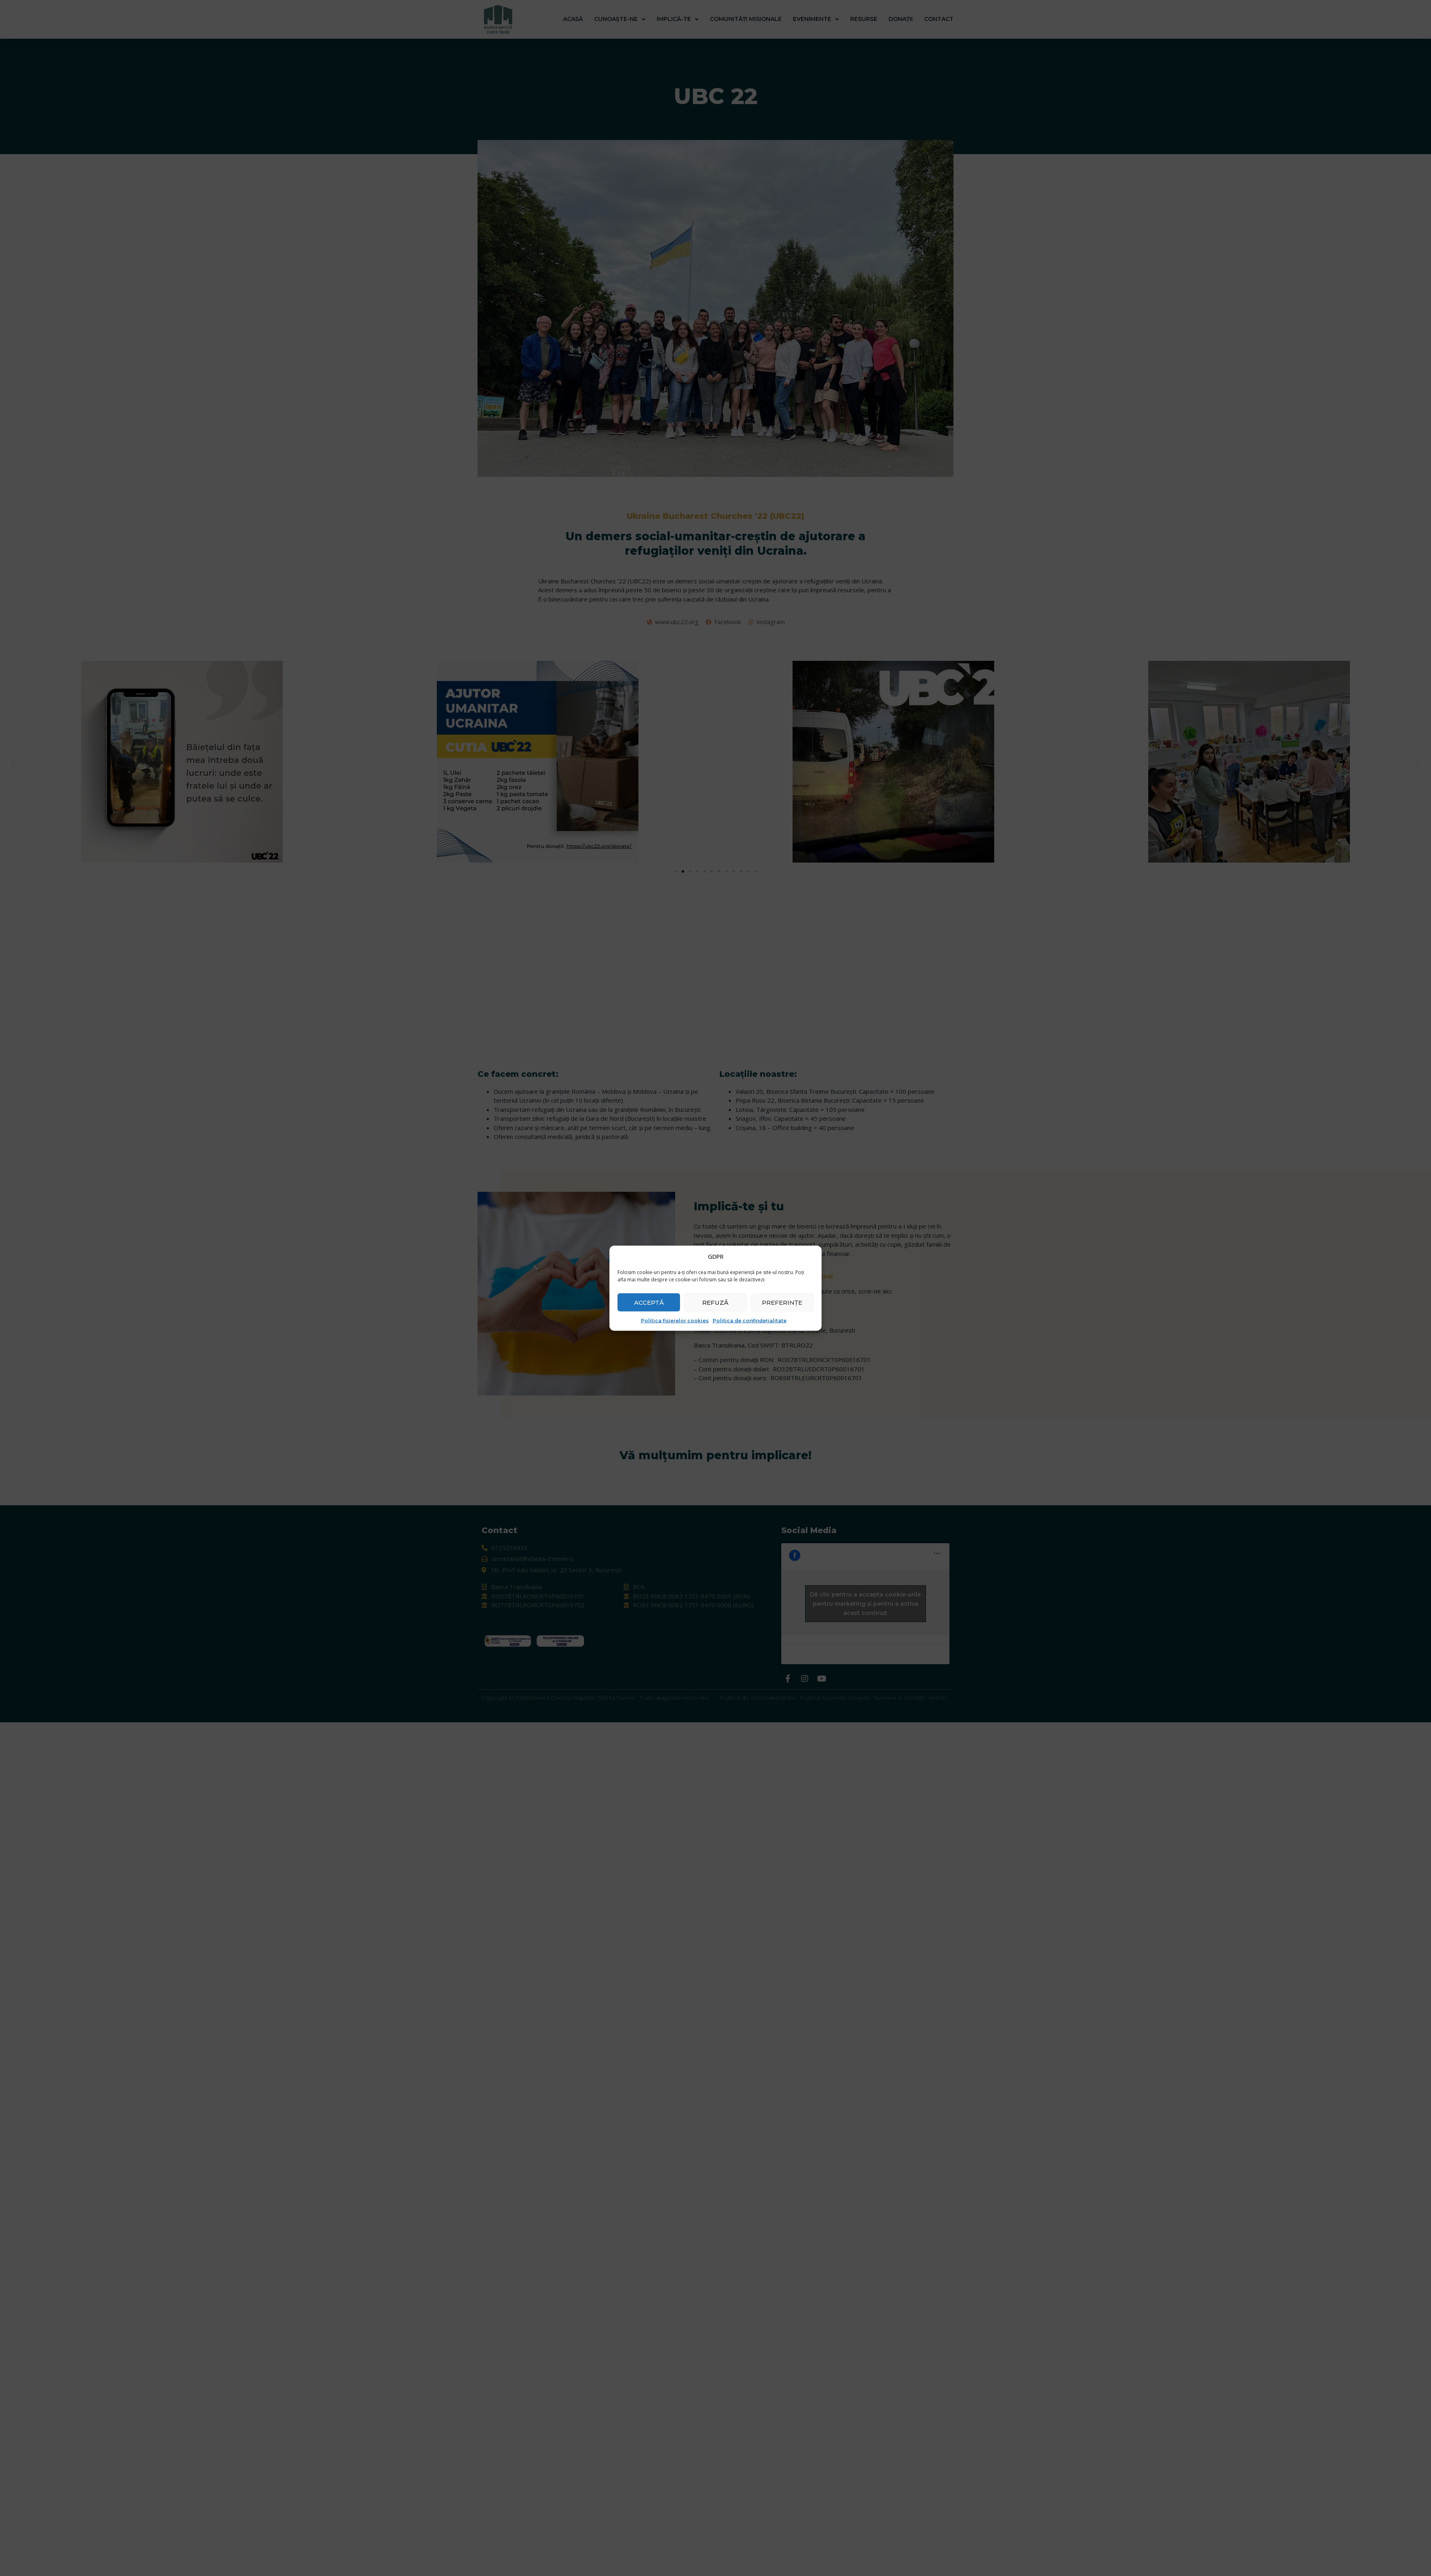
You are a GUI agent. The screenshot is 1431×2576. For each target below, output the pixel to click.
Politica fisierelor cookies (675, 1321)
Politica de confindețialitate (749, 1321)
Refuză (715, 1302)
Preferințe (782, 1302)
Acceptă (649, 1302)
